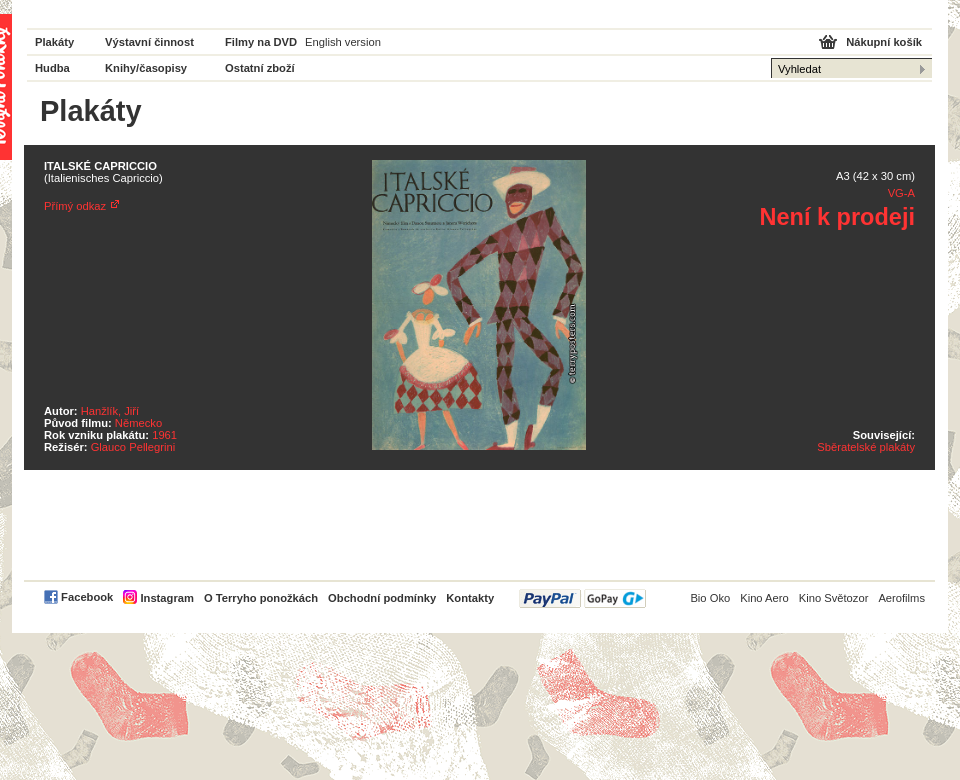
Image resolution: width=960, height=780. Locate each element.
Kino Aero (764, 598)
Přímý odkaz (75, 206)
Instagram (166, 598)
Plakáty (54, 42)
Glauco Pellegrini (133, 447)
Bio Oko (710, 598)
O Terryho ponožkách (261, 598)
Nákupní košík (884, 42)
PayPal (582, 598)
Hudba (52, 68)
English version (343, 42)
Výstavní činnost (149, 42)
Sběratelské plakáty (866, 447)
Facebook (87, 597)
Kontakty (470, 598)
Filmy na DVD (261, 42)
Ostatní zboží (260, 68)
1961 (164, 435)
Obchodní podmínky (382, 598)
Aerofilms (901, 598)
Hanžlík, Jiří (110, 411)
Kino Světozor (834, 598)
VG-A (901, 193)
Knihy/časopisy (146, 68)
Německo (138, 423)
